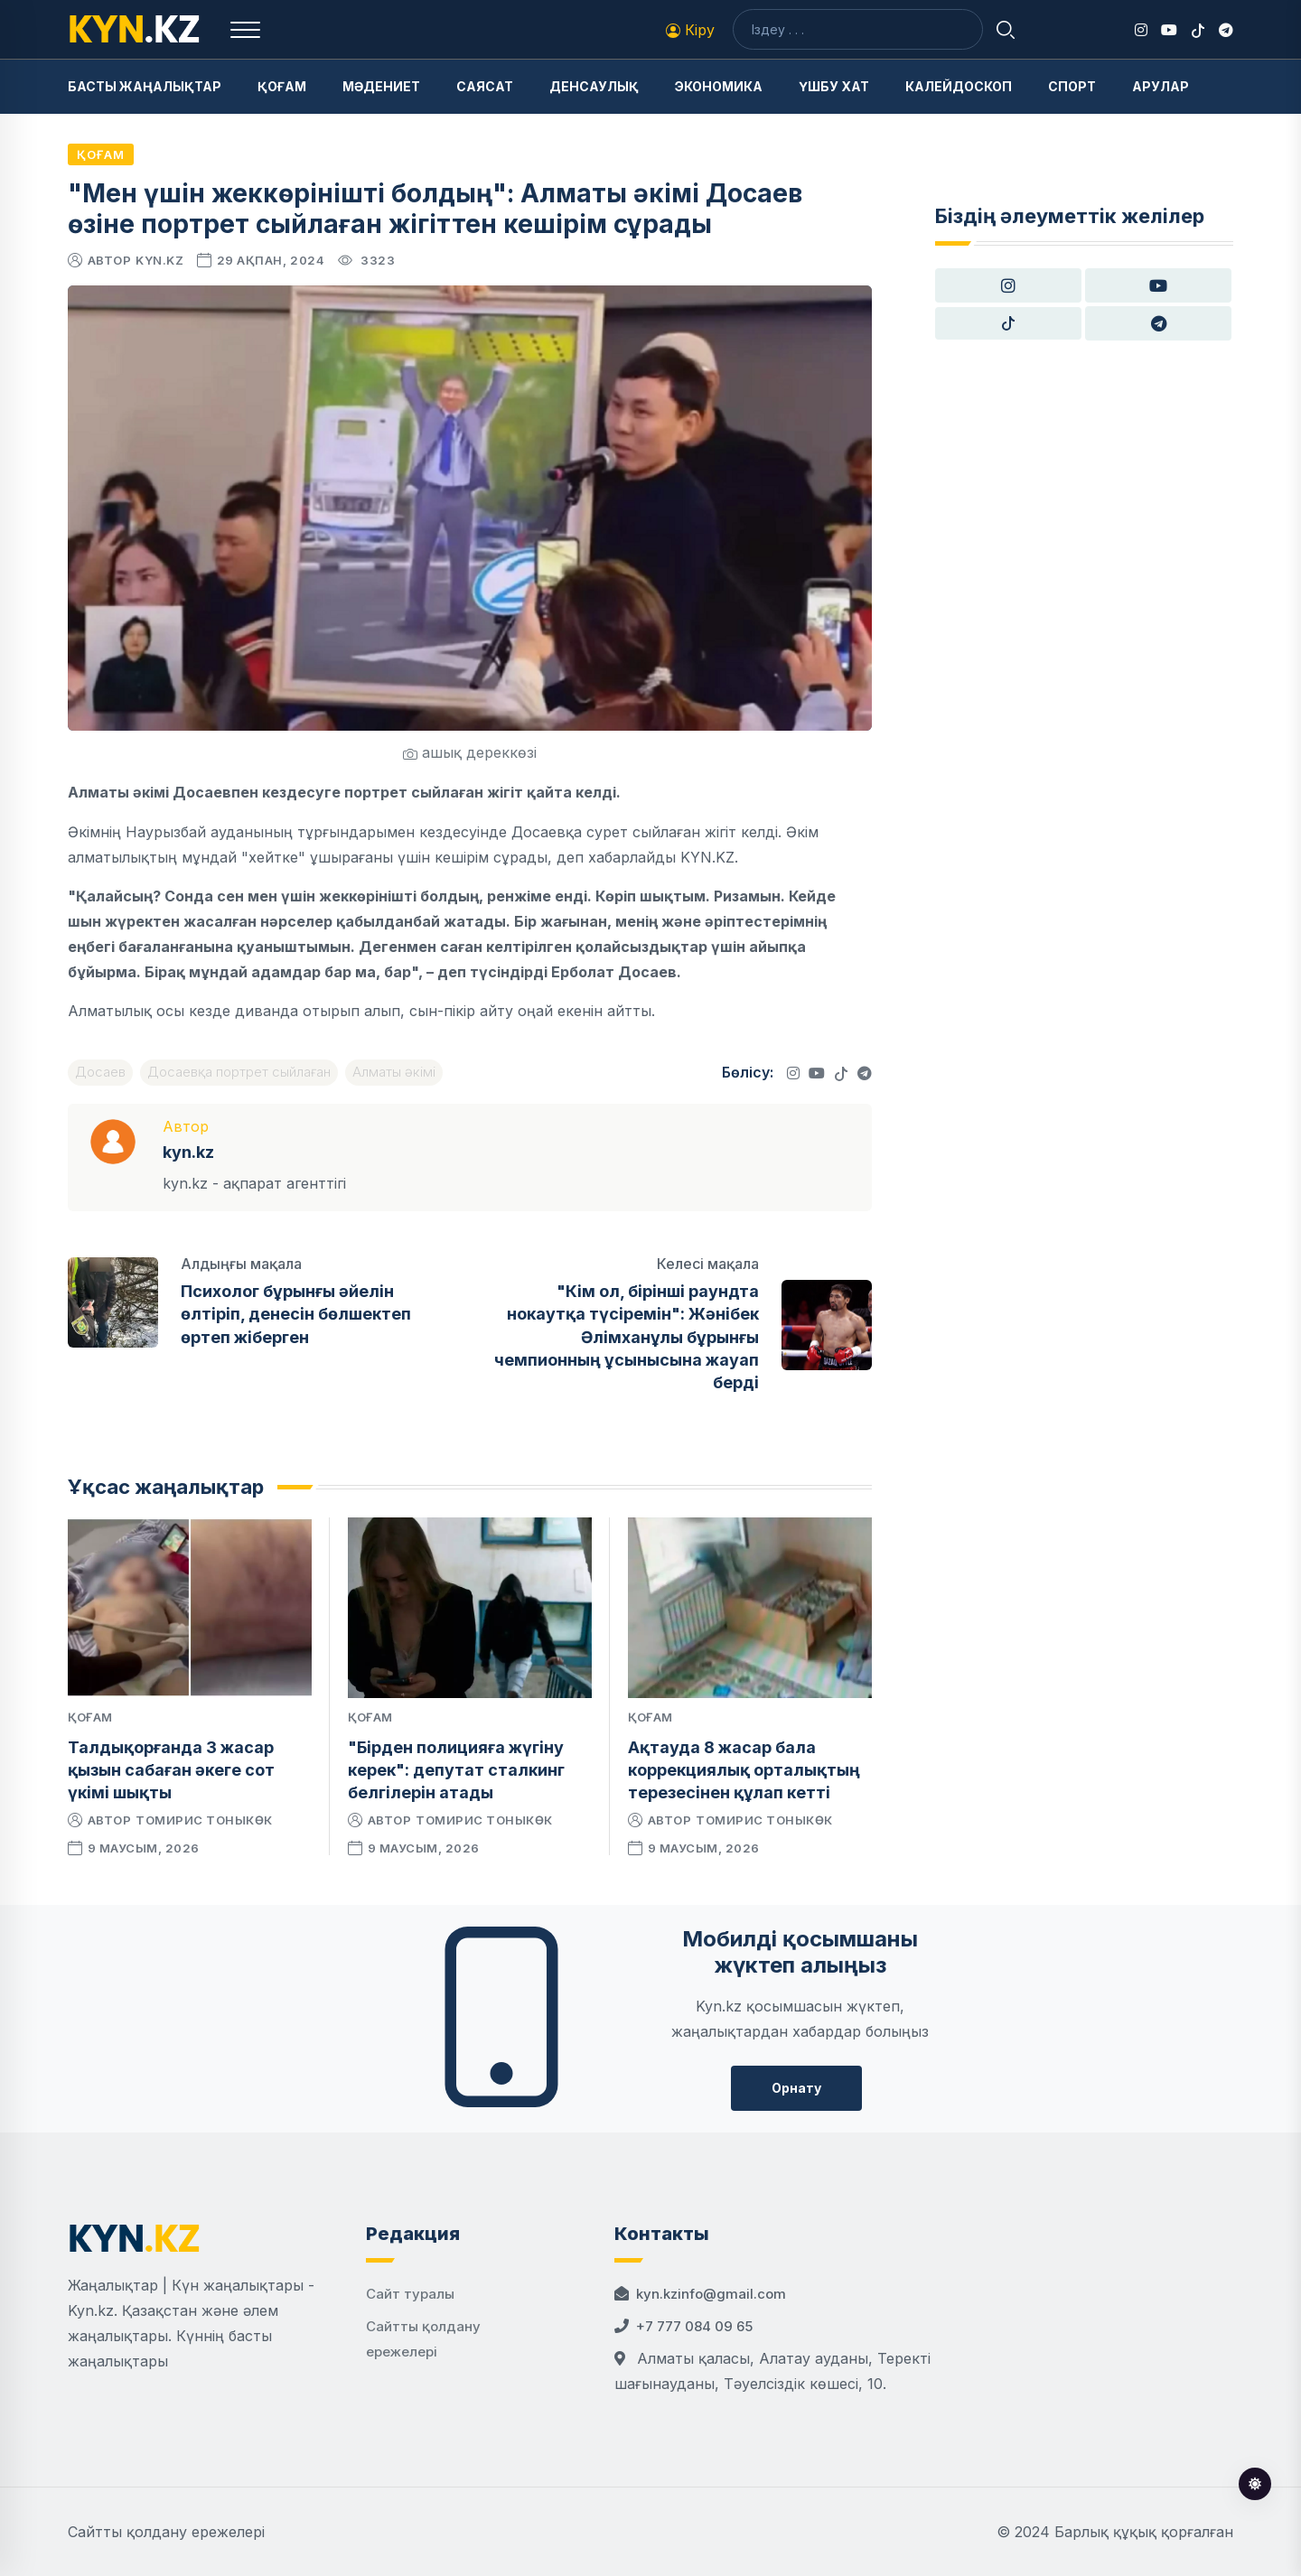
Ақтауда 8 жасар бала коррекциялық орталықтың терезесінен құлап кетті (744, 1770)
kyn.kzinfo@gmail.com (711, 2293)
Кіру (690, 30)
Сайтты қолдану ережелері (166, 2532)
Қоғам (281, 86)
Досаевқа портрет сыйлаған (239, 1071)
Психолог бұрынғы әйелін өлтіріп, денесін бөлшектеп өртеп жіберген (296, 1314)
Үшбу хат (834, 86)
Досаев (100, 1071)
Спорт (1072, 86)
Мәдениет (381, 86)
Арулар (1160, 86)
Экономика (719, 86)
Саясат (484, 86)
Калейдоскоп (958, 86)
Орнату (796, 2087)
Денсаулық (594, 86)
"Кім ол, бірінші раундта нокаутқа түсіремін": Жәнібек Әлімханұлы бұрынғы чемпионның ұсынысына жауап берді (626, 1337)
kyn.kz (159, 260)
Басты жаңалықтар (144, 86)
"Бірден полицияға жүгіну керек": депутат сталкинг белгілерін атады (456, 1770)
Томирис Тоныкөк (204, 1820)
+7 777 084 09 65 (694, 2326)
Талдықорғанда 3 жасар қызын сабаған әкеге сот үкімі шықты (171, 1770)
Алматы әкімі (393, 1071)
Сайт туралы (410, 2293)
